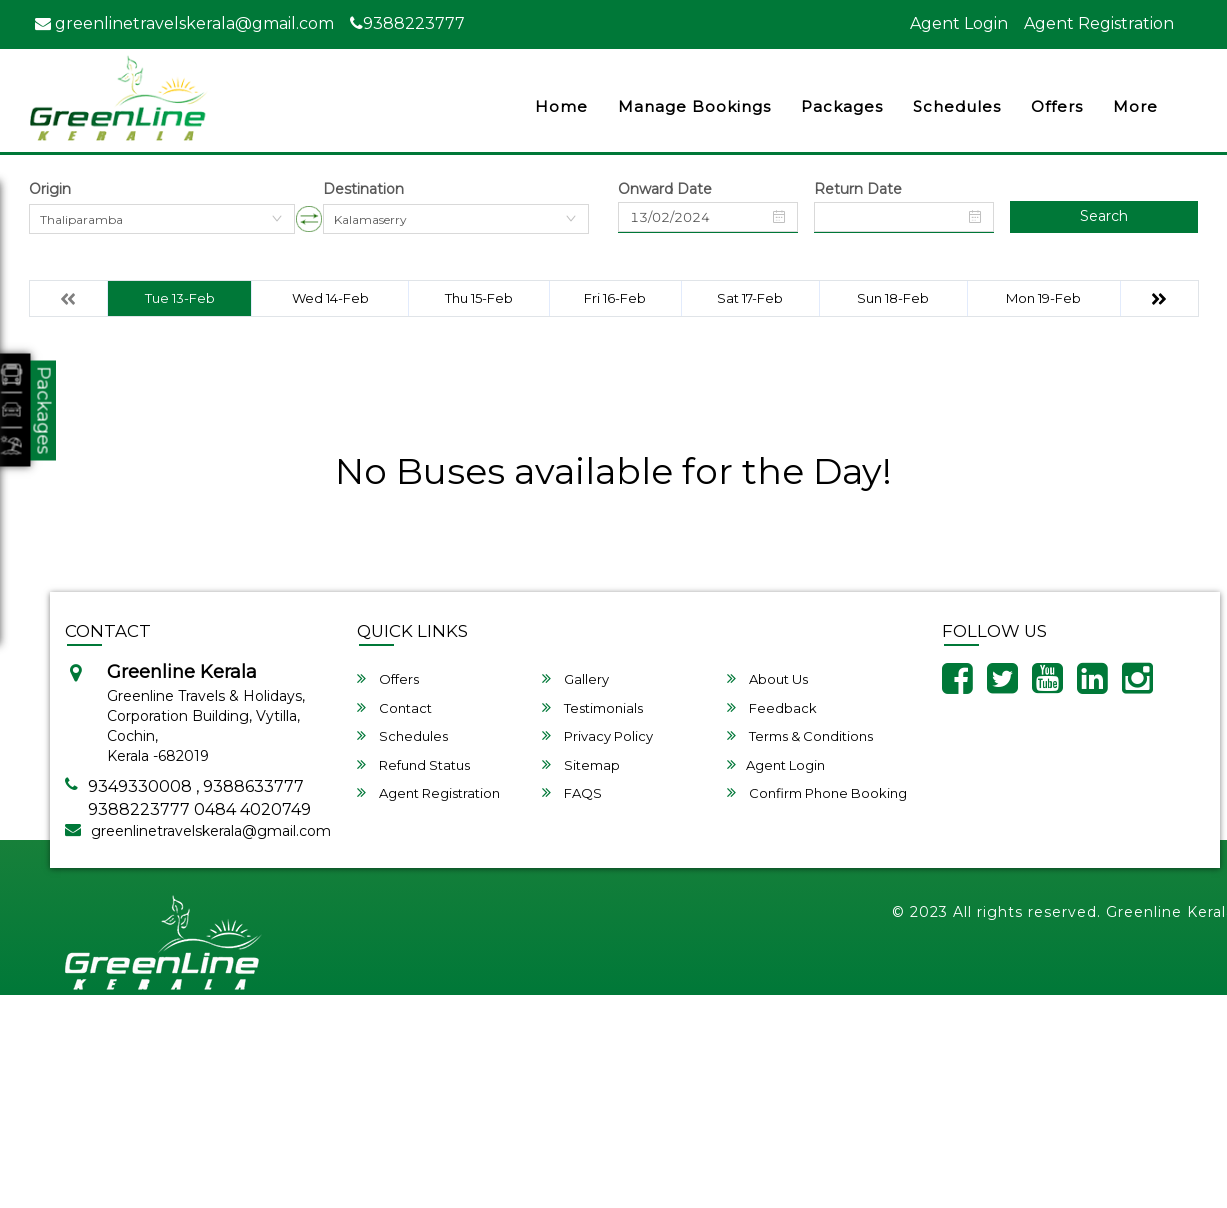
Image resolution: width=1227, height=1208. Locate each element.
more (1135, 106)
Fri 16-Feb (615, 298)
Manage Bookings (694, 106)
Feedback (772, 707)
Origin (50, 189)
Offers (1057, 106)
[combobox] (162, 219)
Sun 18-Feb (893, 298)
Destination (363, 189)
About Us (767, 678)
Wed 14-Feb (330, 298)
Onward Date (665, 189)
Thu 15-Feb (479, 298)
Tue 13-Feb (180, 298)
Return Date (858, 189)
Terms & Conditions (800, 735)
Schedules (957, 106)
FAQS (572, 792)
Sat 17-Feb (750, 298)
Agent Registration (1099, 23)
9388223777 (407, 23)
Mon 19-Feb (1043, 298)
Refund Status (413, 764)
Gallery (575, 678)
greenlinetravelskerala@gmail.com (184, 23)
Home (561, 106)
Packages (842, 106)
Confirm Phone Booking (817, 792)
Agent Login (959, 23)
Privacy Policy (597, 735)
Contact (394, 707)
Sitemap (581, 764)
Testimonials (592, 707)
